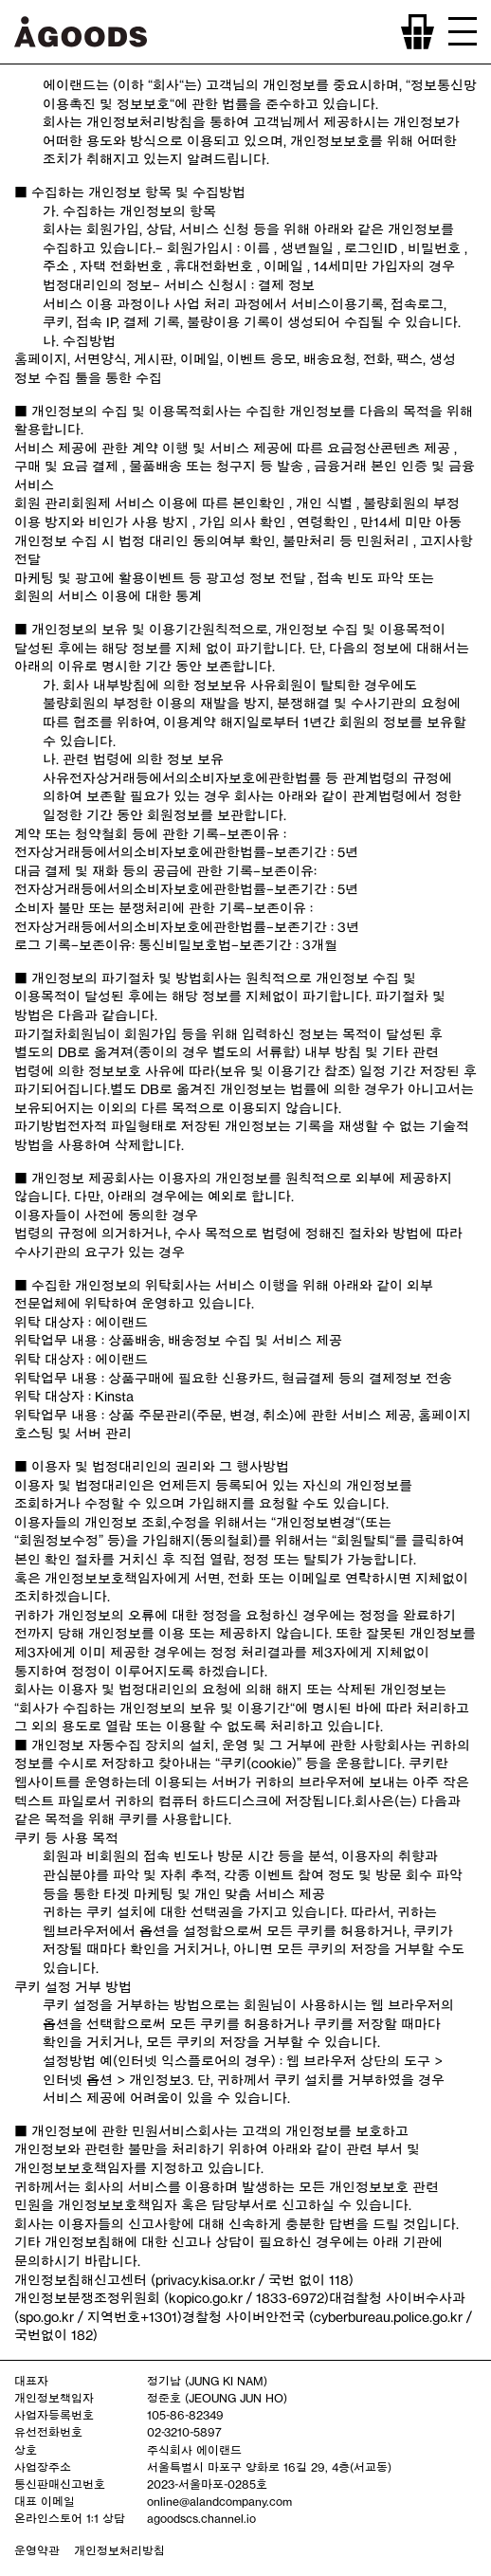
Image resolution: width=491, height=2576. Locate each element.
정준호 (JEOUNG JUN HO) (217, 2397)
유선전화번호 (48, 2432)
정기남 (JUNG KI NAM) (207, 2380)
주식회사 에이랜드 (194, 2450)
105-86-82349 (185, 2415)
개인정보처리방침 (119, 2550)
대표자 (31, 2380)
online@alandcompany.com (219, 2501)
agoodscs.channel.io (201, 2518)
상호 (25, 2450)
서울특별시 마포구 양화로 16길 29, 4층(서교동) (269, 2467)
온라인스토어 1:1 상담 (69, 2518)
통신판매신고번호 (59, 2484)
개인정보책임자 (54, 2397)
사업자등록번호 (54, 2415)
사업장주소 (42, 2467)
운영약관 (37, 2550)
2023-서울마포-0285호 (207, 2484)
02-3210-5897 (184, 2432)
